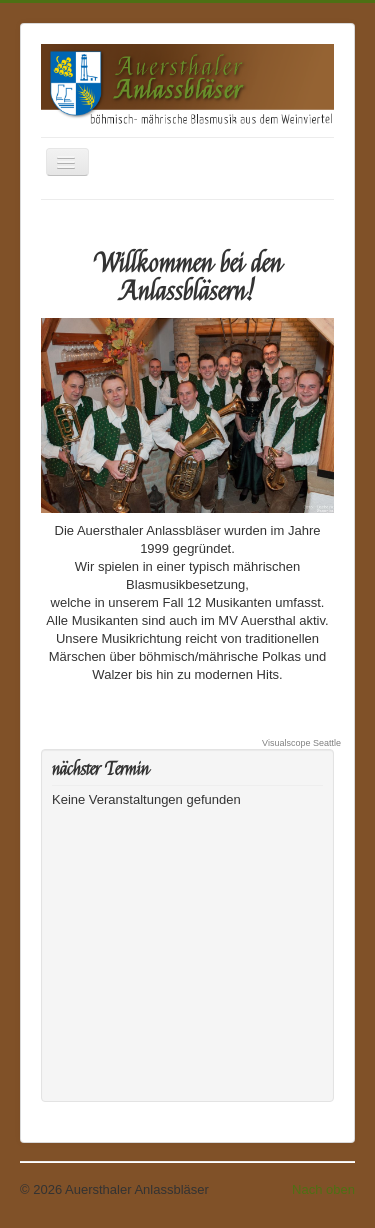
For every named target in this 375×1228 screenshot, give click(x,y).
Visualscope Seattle (301, 743)
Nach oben (323, 1189)
